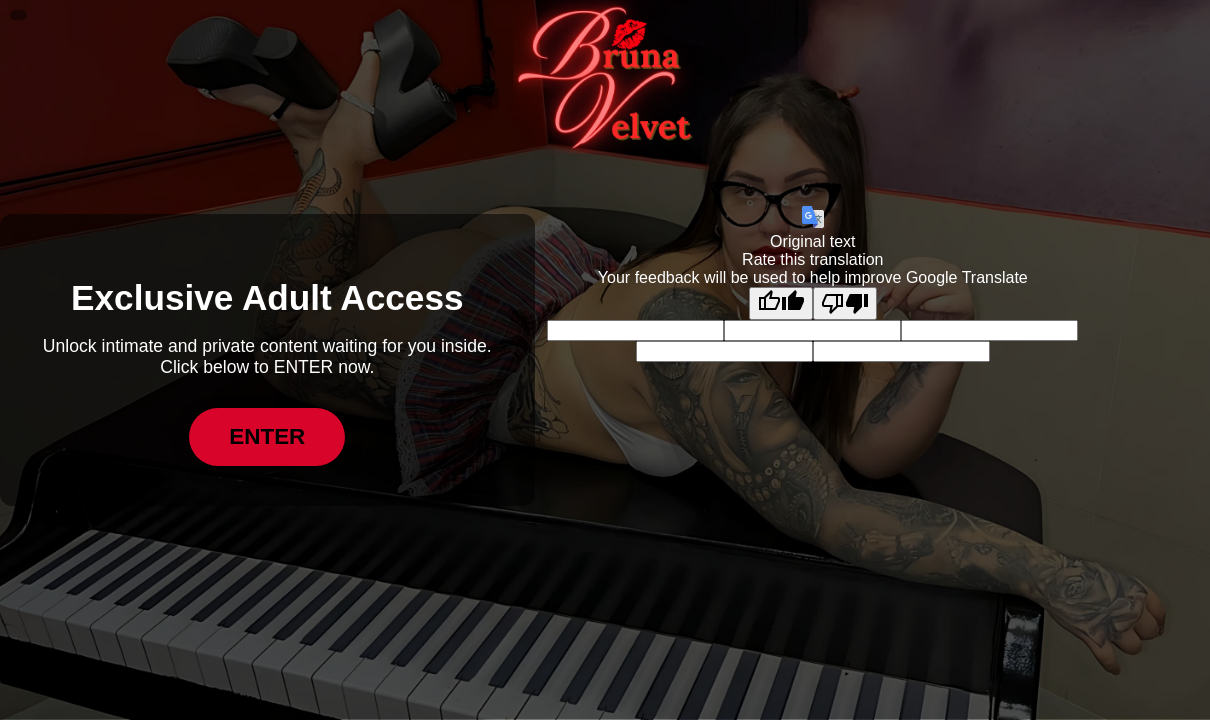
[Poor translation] (845, 303)
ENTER (267, 436)
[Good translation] (781, 303)
